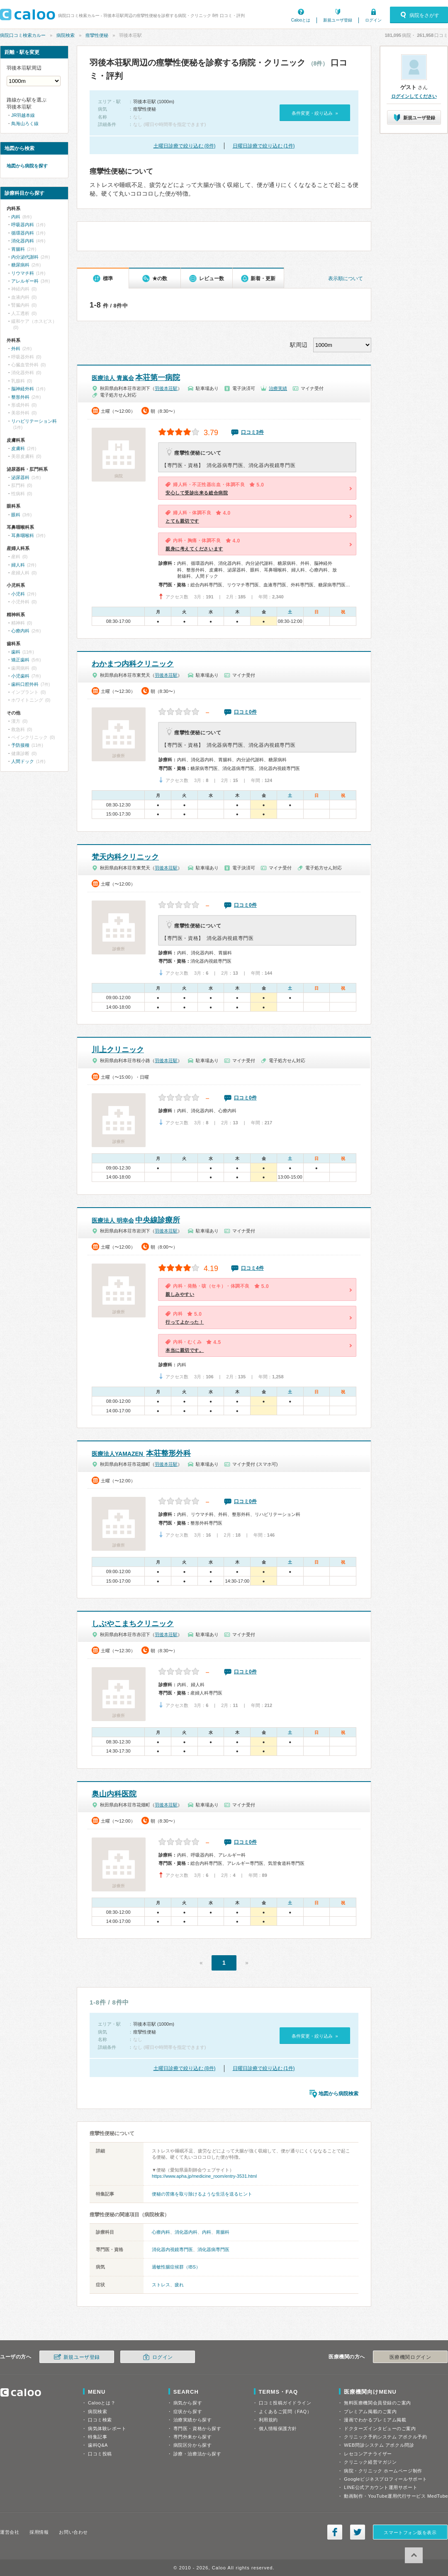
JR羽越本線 (23, 115)
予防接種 (20, 745)
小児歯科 (20, 675)
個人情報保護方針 (278, 2428)
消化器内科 (186, 2232)
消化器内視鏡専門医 (172, 2249)
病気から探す (187, 2402)
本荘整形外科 (141, 1453)
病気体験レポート (107, 2428)
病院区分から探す (192, 2445)
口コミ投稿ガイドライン (285, 2402)
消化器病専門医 (213, 2249)
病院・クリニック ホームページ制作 (383, 2470)
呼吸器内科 (22, 224)
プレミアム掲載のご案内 (370, 2411)
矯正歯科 (20, 659)
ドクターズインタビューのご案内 (380, 2428)
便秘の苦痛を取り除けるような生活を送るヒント (202, 2193)
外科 (15, 348)
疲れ (179, 2284)
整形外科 (20, 397)
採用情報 (39, 2532)
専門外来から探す (192, 2436)
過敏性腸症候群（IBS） (176, 2266)
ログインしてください (414, 96)
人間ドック (22, 761)
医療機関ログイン (410, 2357)
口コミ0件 (245, 712)
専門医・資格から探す (197, 2428)
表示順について (345, 278)
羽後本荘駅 (166, 388)
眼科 (15, 514)
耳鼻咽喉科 (22, 535)
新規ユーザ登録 (337, 20)
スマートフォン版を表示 (410, 2532)
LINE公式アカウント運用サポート (380, 2487)
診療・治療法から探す (197, 2453)
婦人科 (18, 564)
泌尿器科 (20, 477)
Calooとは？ (101, 2402)
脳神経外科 (22, 388)
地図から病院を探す (27, 165)
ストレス (161, 2284)
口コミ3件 (252, 432)
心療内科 (161, 2232)
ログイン (373, 20)
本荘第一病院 (136, 377)
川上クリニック (118, 1050)
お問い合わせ (73, 2532)
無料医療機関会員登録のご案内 (377, 2402)
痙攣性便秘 (96, 35)
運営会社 (9, 2532)
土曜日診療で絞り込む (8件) (184, 146)
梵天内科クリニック (125, 857)
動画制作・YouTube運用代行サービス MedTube (396, 2496)
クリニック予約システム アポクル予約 (385, 2436)
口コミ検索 (100, 2419)
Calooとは (300, 20)
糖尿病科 (20, 264)
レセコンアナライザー (368, 2453)
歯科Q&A (98, 2445)
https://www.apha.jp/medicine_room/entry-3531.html (204, 2176)
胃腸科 (222, 2232)
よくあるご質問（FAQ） (285, 2411)
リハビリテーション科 (34, 421)
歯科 (15, 651)
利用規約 (268, 2419)
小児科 (18, 593)
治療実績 (278, 388)
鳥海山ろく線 (25, 123)
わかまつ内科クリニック (133, 664)
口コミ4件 (252, 1268)
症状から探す (187, 2411)
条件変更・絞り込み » (315, 113)
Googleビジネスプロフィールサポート (385, 2479)
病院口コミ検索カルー (23, 35)
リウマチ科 (22, 273)
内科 (206, 2232)
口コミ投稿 (100, 2453)
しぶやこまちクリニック (133, 1624)
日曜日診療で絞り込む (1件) (264, 146)
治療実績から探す (192, 2419)
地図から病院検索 (338, 2094)
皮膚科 (18, 448)
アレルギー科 (25, 280)
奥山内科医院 (114, 1794)
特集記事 (97, 2436)
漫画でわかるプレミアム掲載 (375, 2419)
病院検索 (65, 35)
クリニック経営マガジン (370, 2462)
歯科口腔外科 (25, 684)
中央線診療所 (136, 1220)
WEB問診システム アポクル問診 (379, 2445)
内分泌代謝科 (25, 256)
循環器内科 (22, 232)
